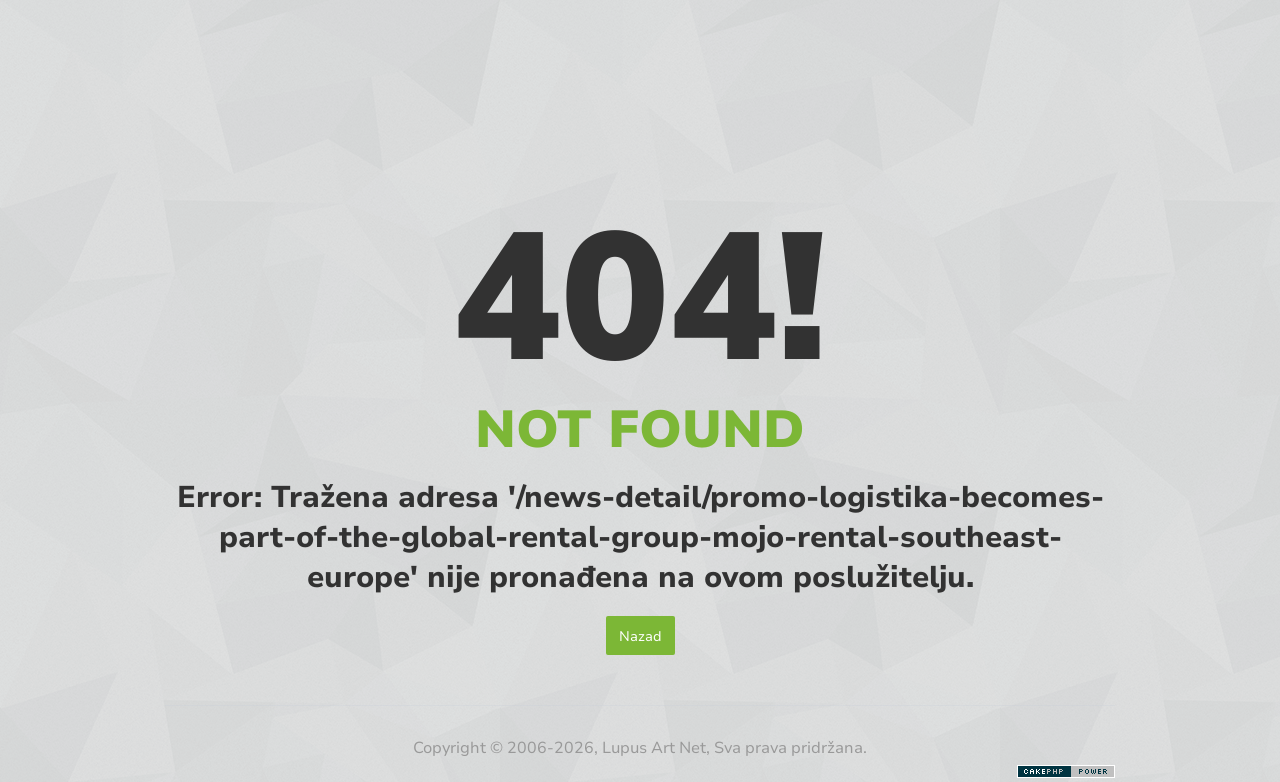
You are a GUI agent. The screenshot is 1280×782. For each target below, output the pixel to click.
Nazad (640, 635)
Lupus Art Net (654, 746)
